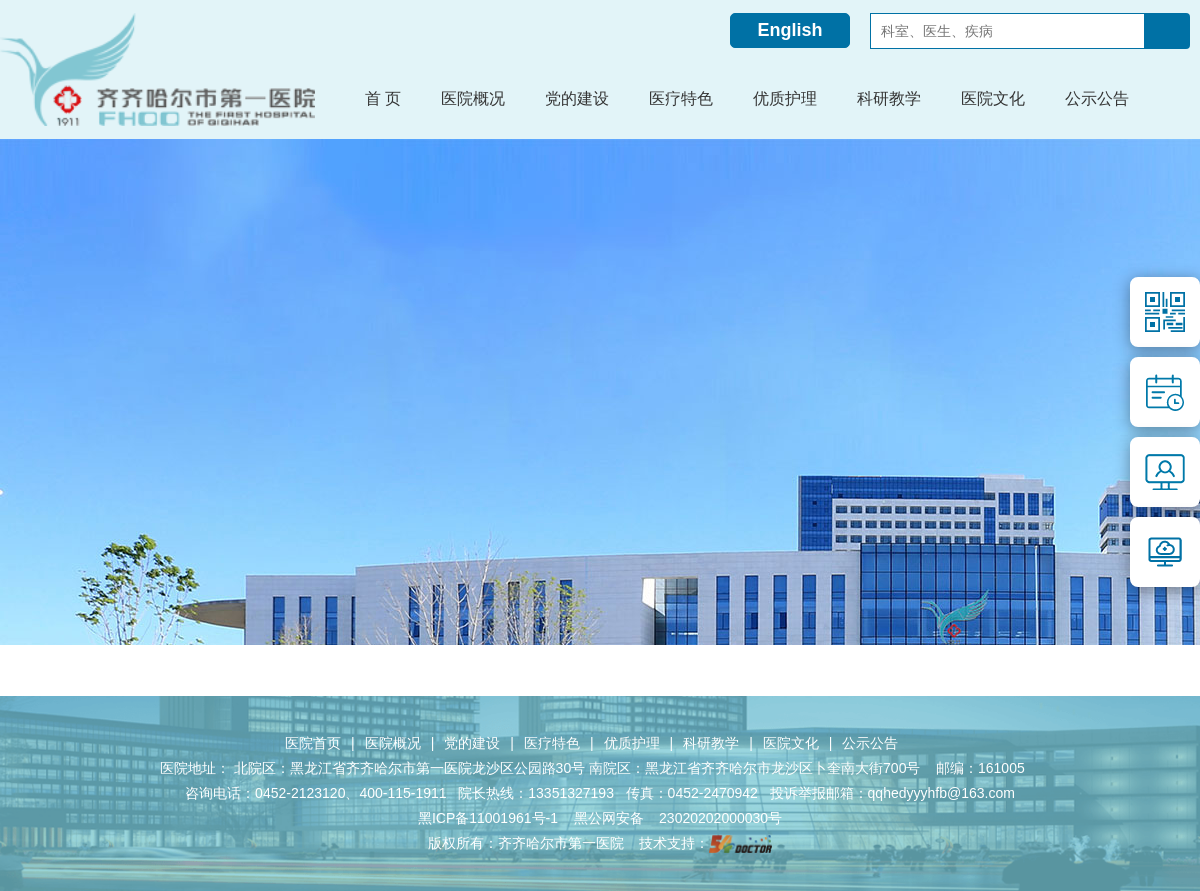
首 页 (383, 98)
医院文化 (791, 743)
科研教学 (711, 743)
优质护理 (632, 743)
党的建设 (472, 743)
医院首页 (313, 743)
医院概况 (393, 743)
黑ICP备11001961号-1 (490, 818)
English (789, 30)
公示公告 (870, 743)
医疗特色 (552, 743)
